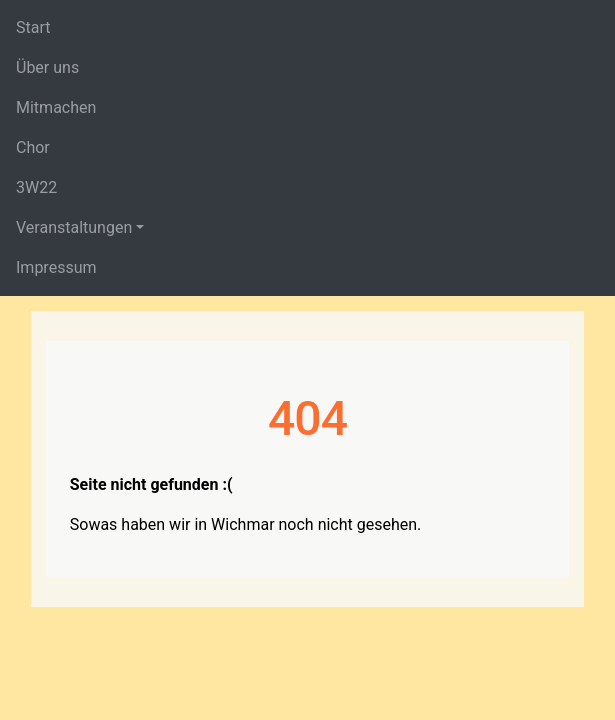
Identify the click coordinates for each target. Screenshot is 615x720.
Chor (33, 147)
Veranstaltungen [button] (74, 227)
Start (33, 27)
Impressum (56, 267)
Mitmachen (56, 107)
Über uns (47, 67)
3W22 (36, 187)
